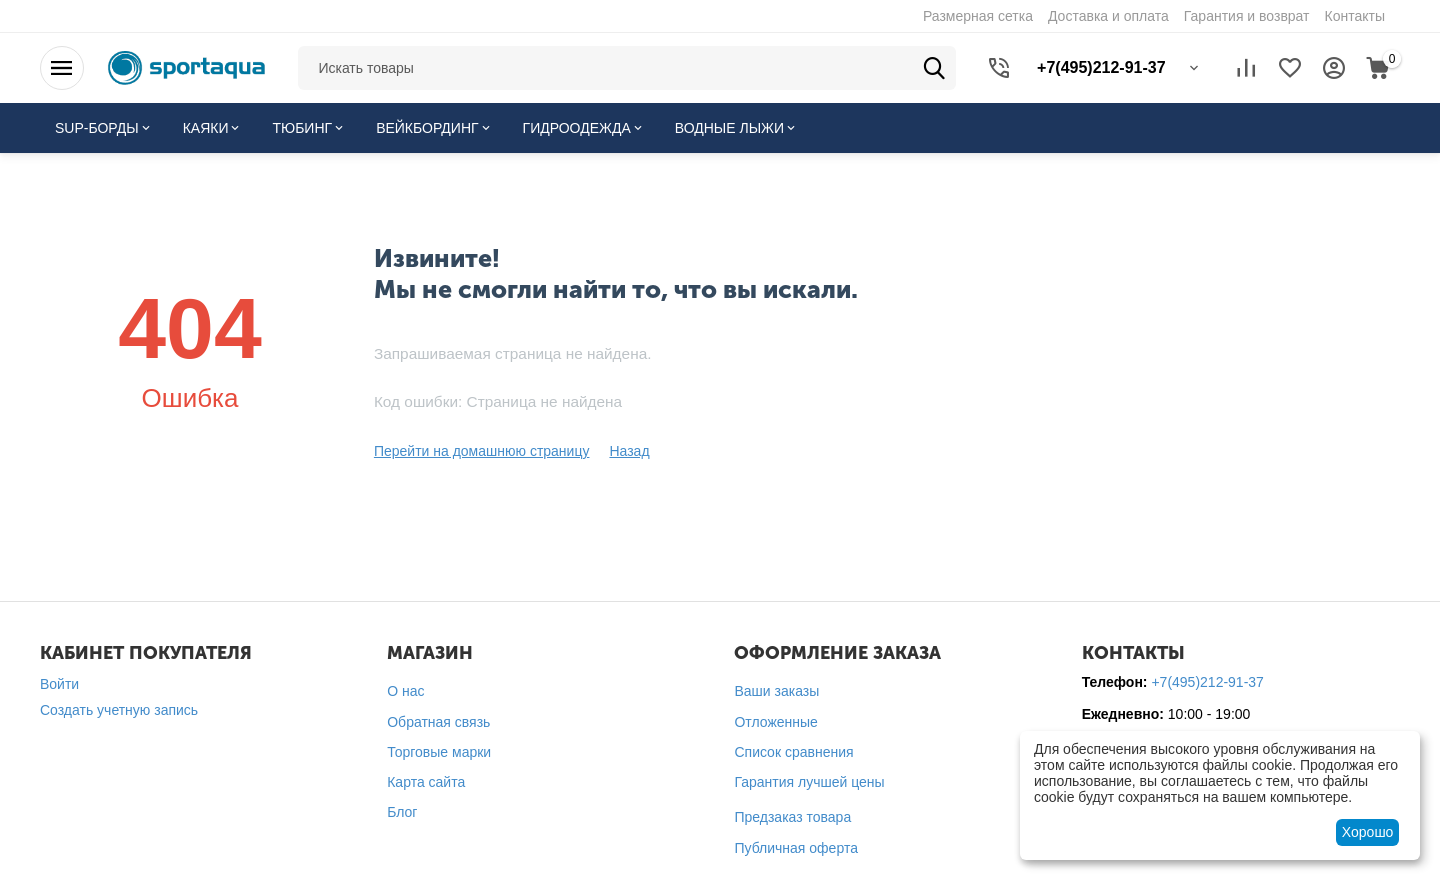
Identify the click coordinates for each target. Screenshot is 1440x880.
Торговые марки (439, 752)
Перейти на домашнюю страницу (482, 451)
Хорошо (1368, 832)
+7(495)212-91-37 (1207, 682)
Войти (59, 684)
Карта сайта (426, 782)
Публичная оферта (796, 848)
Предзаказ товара (792, 817)
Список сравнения (793, 752)
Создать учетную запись (119, 710)
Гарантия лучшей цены (809, 782)
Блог (402, 812)
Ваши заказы (776, 691)
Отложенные (775, 722)
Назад (629, 451)
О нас (405, 691)
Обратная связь (438, 722)
